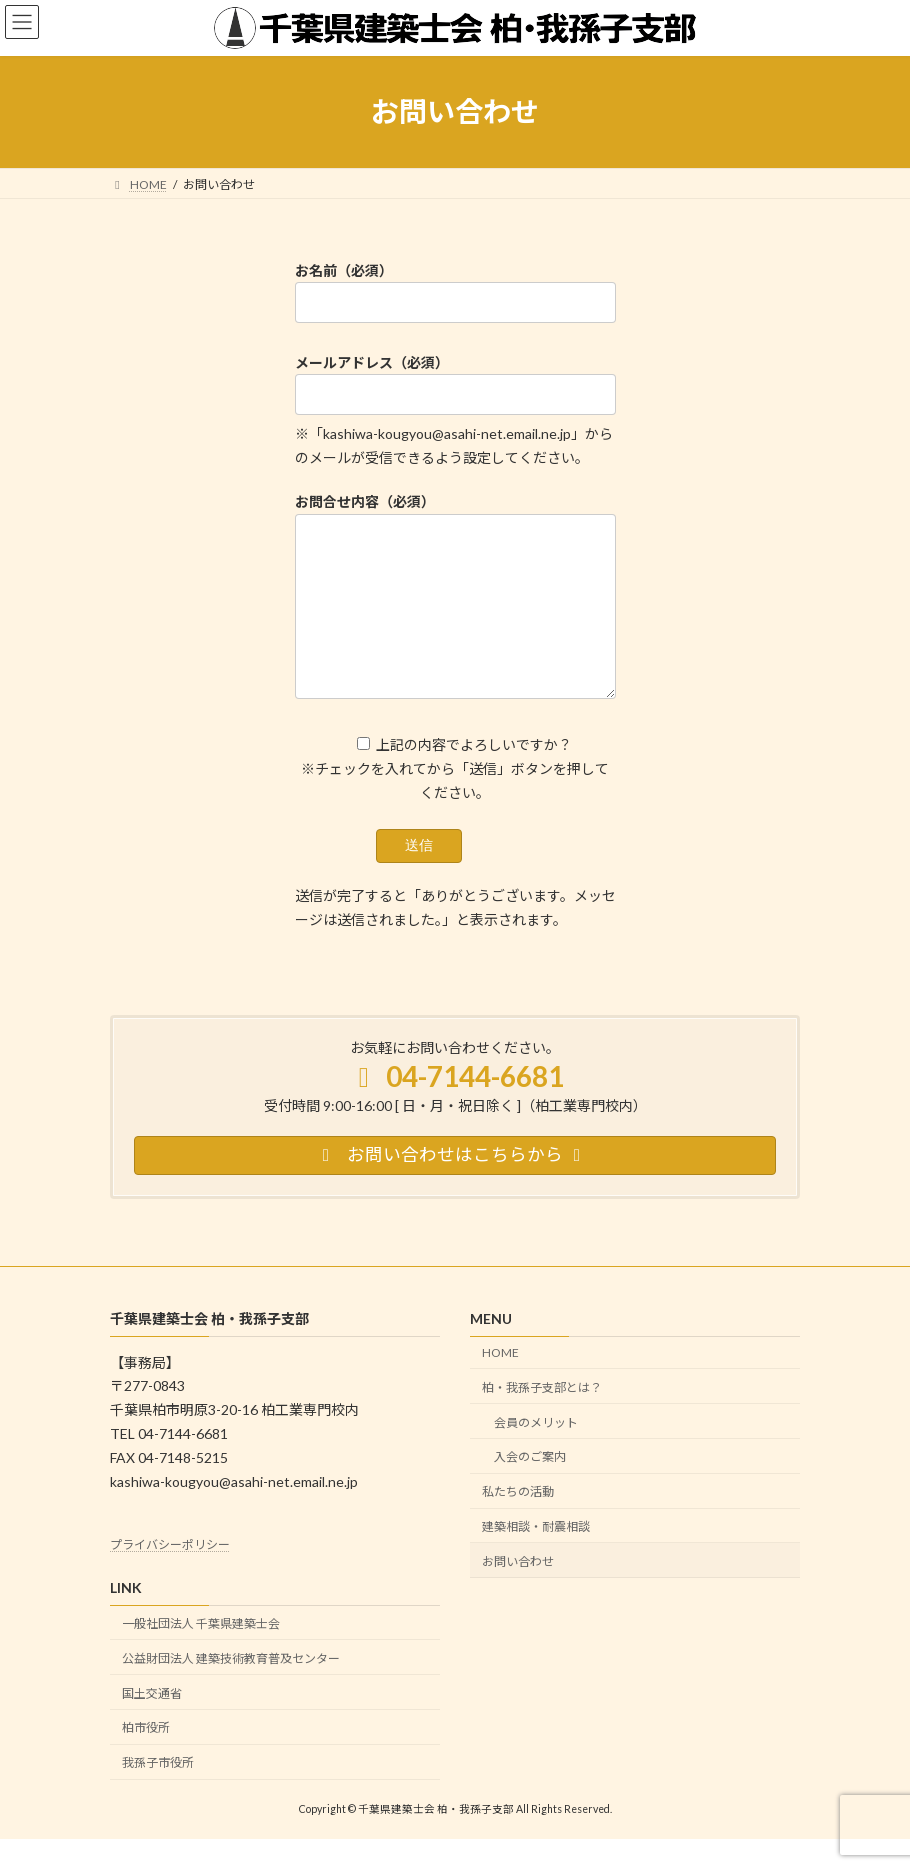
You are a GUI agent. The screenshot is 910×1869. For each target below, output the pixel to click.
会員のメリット (536, 1451)
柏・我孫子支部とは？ (542, 1417)
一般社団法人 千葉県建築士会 (201, 1653)
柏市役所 (146, 1757)
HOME (500, 1382)
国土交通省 (152, 1722)
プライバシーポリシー (170, 1574)
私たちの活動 (518, 1521)
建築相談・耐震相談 (536, 1556)
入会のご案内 (530, 1486)
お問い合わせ (518, 1590)
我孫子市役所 (158, 1792)
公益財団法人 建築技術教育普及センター (231, 1688)
